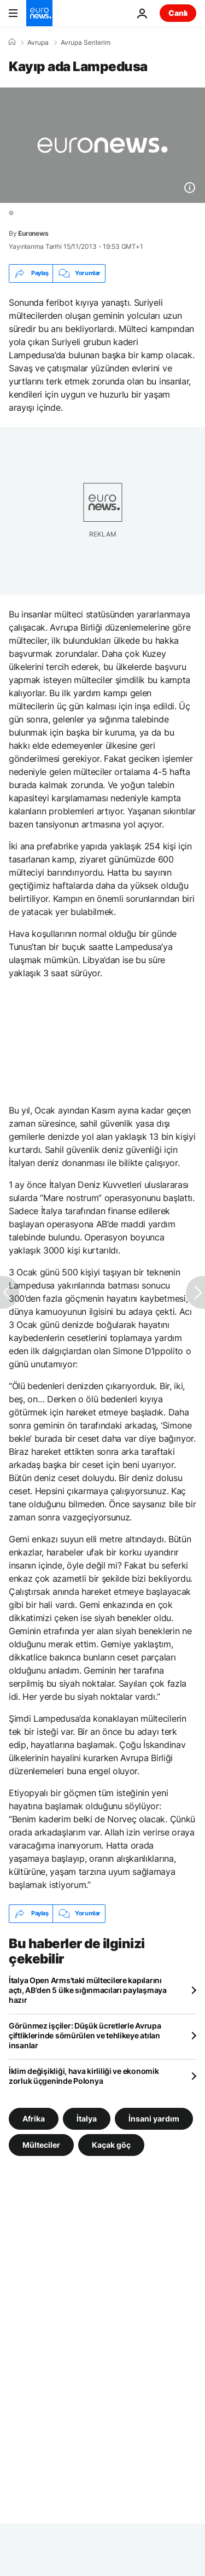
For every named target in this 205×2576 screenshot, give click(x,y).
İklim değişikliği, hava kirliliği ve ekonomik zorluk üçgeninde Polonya (84, 2075)
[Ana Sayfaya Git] (39, 13)
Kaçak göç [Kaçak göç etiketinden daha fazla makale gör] (111, 2144)
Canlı (178, 13)
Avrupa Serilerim (85, 42)
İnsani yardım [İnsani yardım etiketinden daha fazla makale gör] (153, 2118)
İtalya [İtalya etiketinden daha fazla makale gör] (87, 2118)
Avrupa (38, 42)
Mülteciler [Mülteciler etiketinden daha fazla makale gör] (41, 2144)
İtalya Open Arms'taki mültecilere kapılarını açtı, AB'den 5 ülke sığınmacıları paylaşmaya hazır (88, 1989)
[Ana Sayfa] (12, 42)
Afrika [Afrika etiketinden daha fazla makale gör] (33, 2118)
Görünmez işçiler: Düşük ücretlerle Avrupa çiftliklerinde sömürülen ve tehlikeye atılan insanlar (85, 2035)
